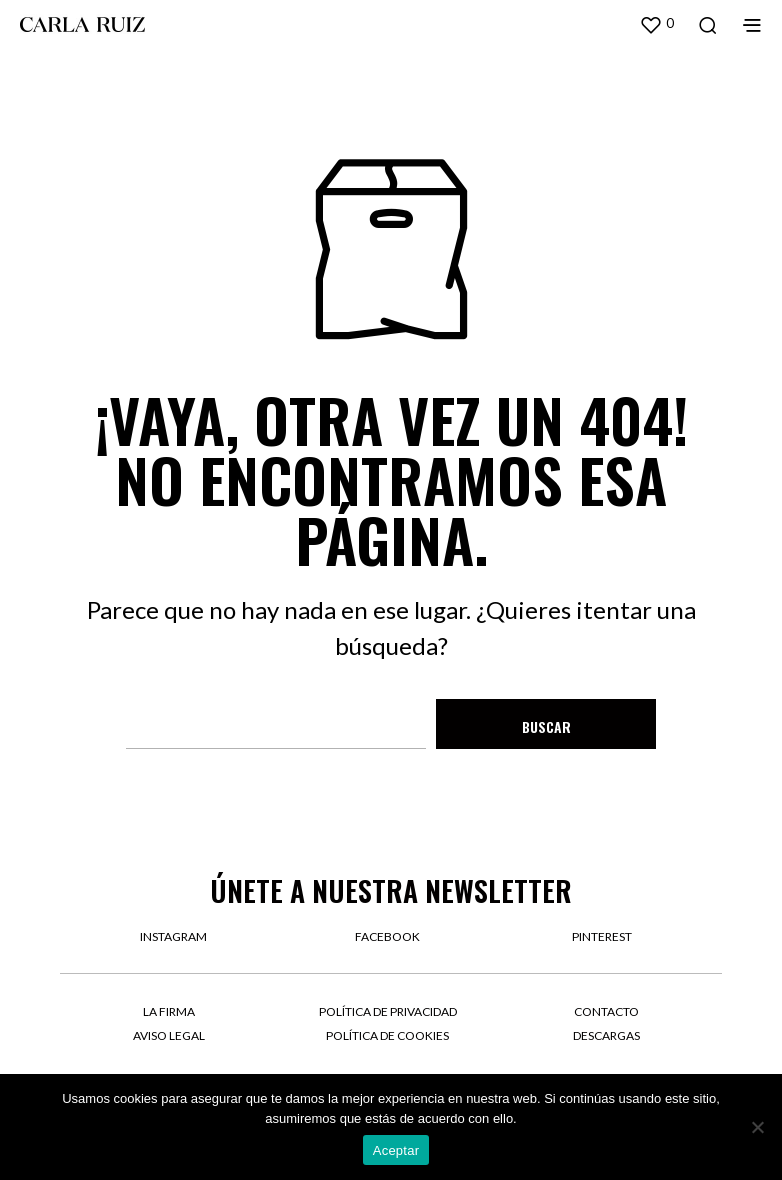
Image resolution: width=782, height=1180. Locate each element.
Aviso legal (169, 1035)
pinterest (602, 936)
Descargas (606, 1035)
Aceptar (396, 1150)
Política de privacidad (388, 1011)
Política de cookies (387, 1035)
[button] (656, 24)
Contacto (606, 1011)
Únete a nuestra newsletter (391, 890)
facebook (387, 936)
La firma (169, 1011)
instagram (173, 936)
